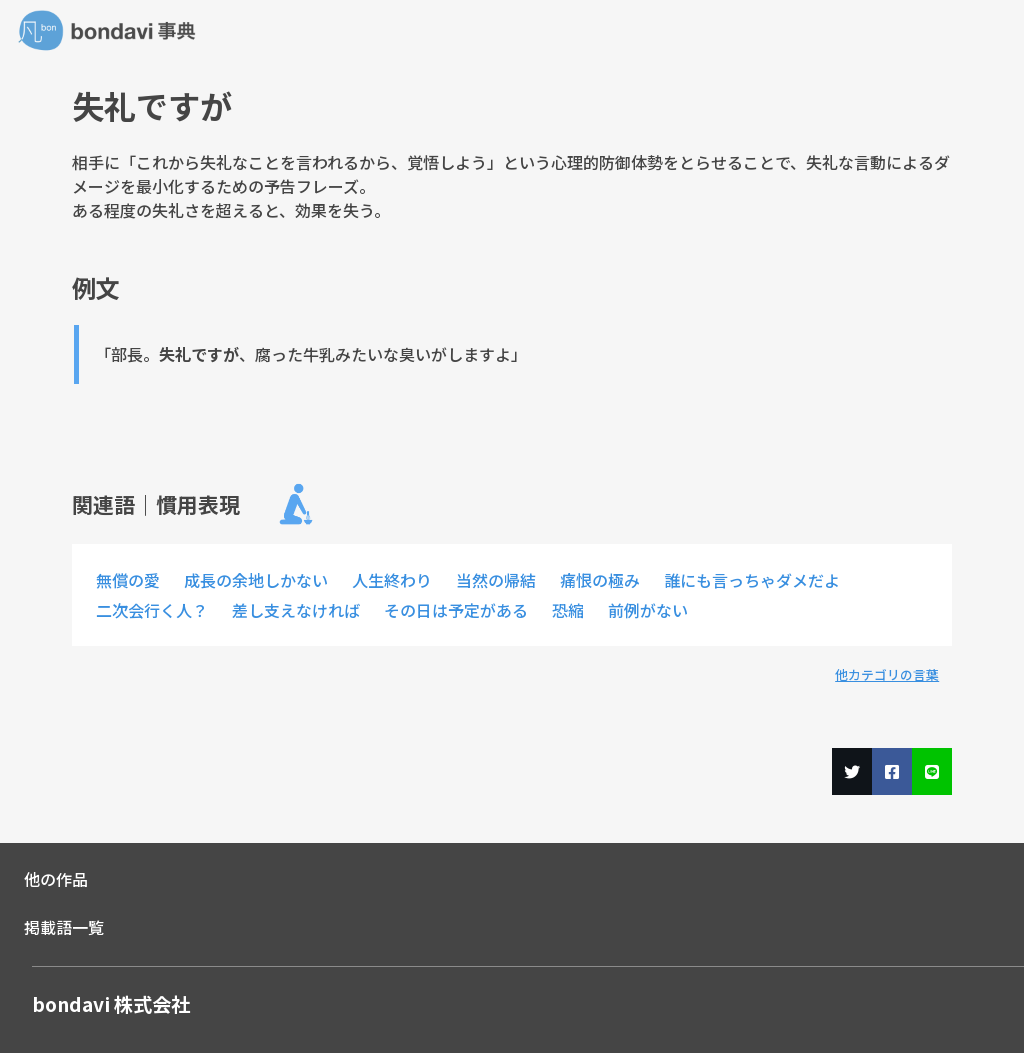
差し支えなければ (296, 610)
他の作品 (56, 879)
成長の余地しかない (256, 580)
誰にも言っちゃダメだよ (752, 580)
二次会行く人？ (152, 610)
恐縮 (568, 610)
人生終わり (392, 580)
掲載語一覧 (64, 927)
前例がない (648, 610)
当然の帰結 (496, 580)
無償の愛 (128, 580)
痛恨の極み (600, 580)
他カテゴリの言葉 (887, 674)
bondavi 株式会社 (111, 1004)
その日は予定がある (456, 610)
